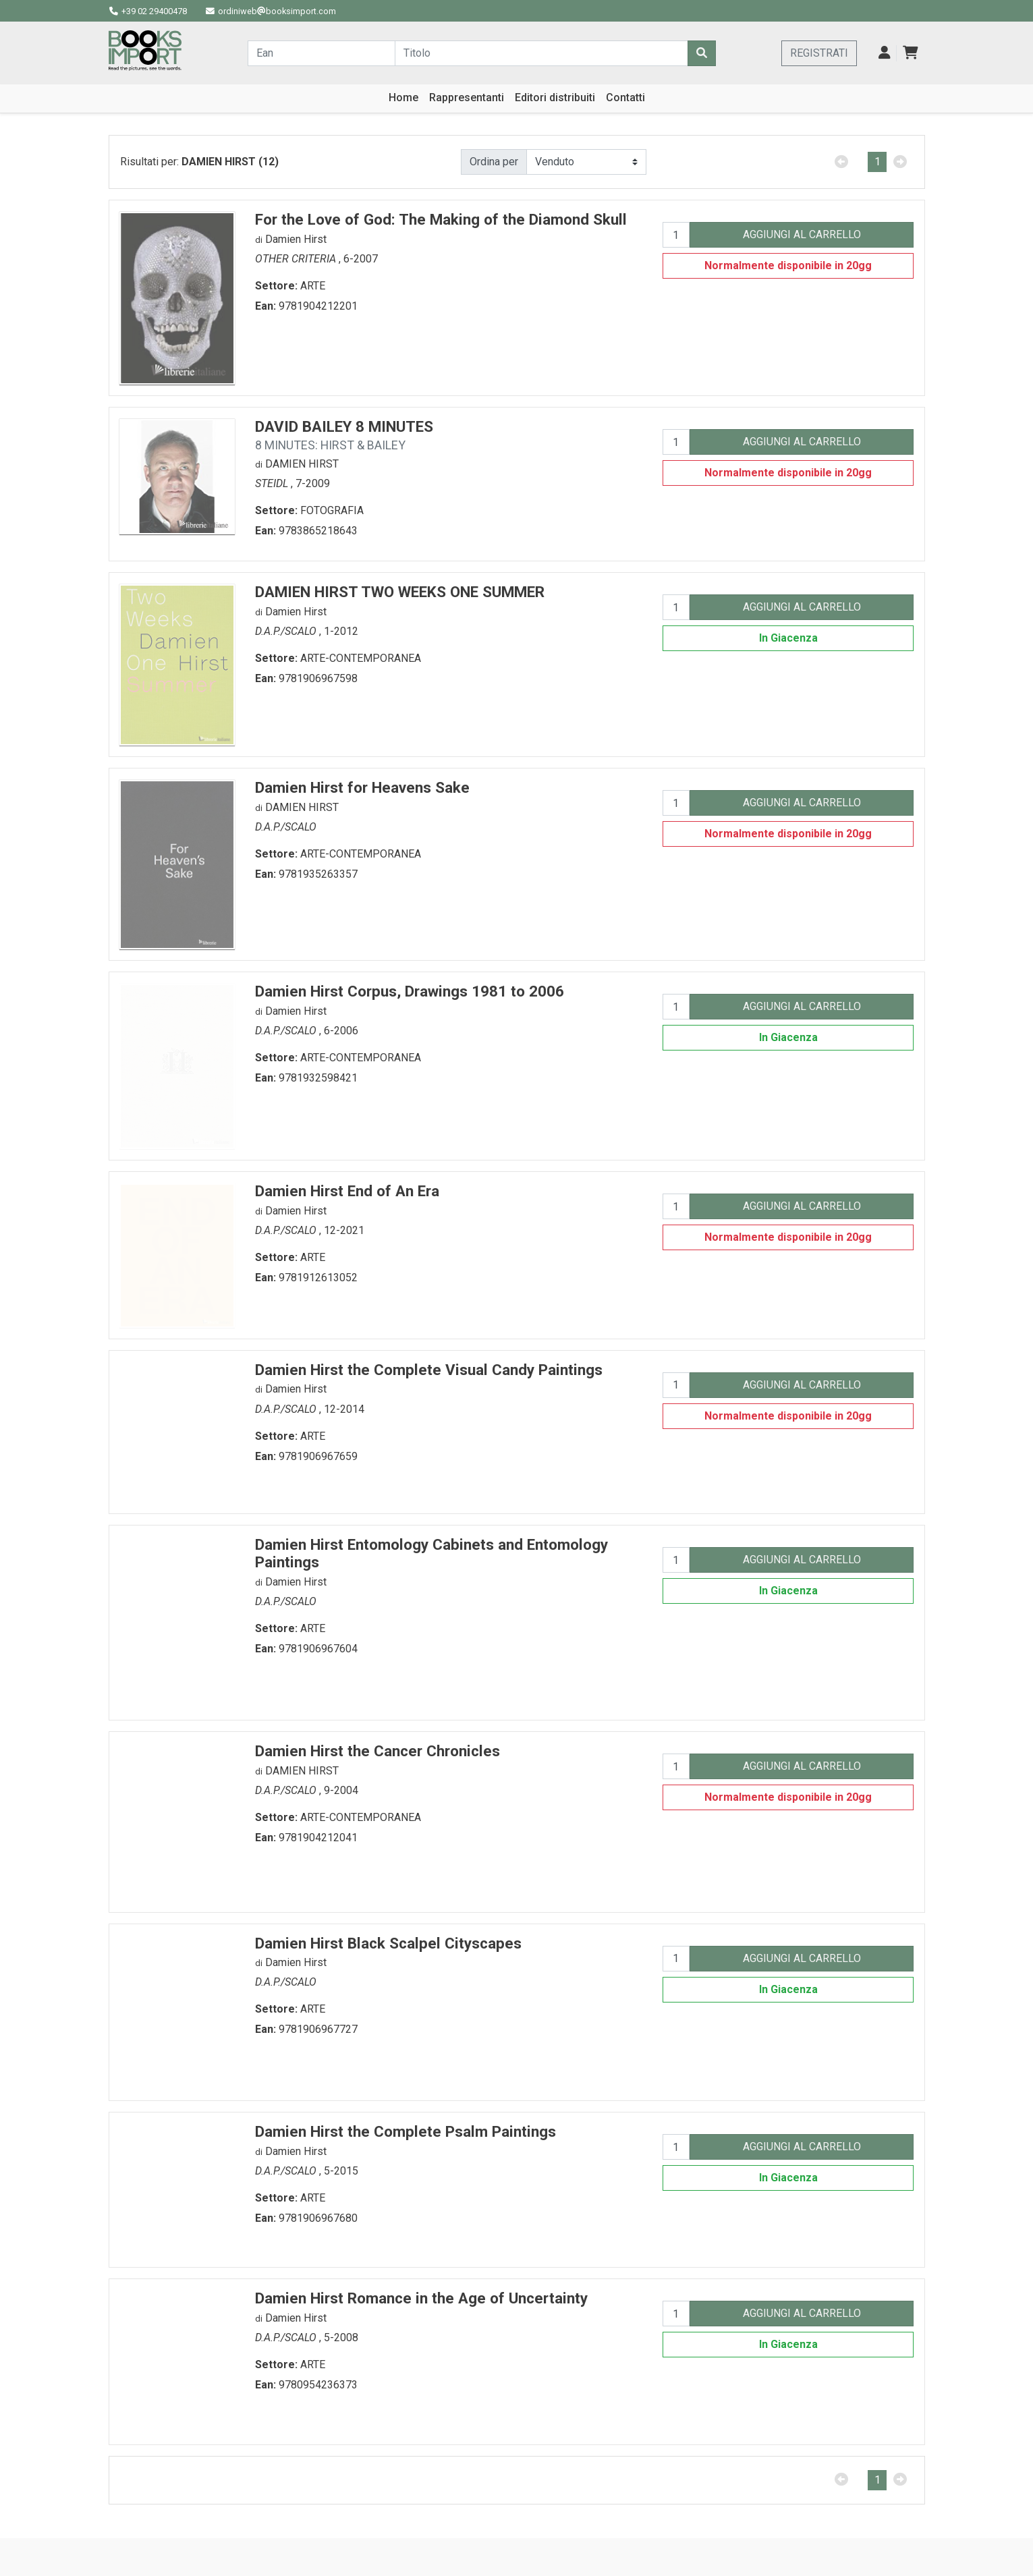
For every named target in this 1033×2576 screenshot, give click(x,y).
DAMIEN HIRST (302, 463)
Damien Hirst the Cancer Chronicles (377, 1751)
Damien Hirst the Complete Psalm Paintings (405, 2131)
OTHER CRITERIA (297, 258)
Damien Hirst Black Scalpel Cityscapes (388, 1943)
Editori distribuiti (555, 97)
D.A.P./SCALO (287, 631)
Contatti (625, 97)
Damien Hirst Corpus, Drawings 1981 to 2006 (409, 991)
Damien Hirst (296, 239)
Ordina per (494, 161)
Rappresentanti (466, 97)
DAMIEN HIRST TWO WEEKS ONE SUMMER (400, 591)
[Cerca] (702, 53)
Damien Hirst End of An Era (347, 1191)
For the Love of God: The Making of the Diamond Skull (441, 219)
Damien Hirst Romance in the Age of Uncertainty (421, 2298)
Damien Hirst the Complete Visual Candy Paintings (429, 1369)
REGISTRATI (819, 53)
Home (403, 97)
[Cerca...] (321, 53)
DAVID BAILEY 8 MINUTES (344, 435)
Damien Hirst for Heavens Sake (362, 787)
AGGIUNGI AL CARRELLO (802, 234)
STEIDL (273, 483)
